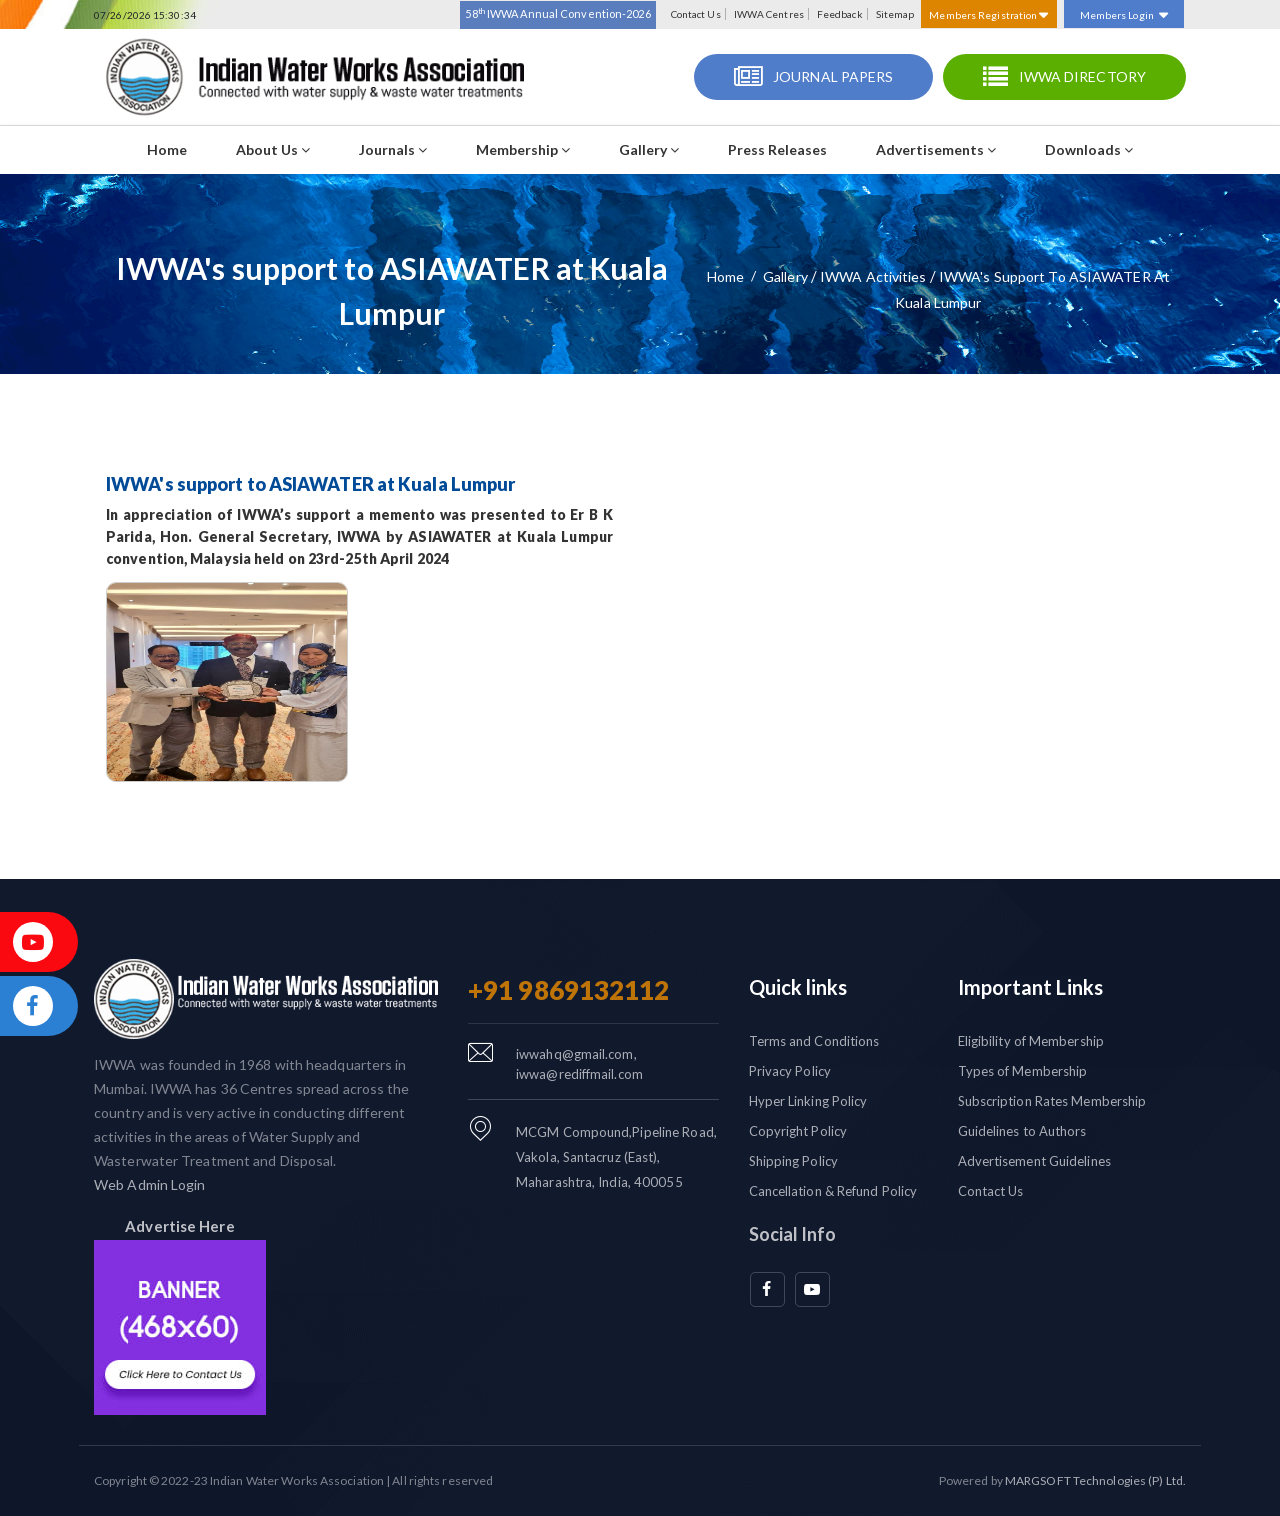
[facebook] (767, 1289)
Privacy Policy (790, 1071)
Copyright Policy (798, 1131)
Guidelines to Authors (1022, 1131)
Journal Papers (833, 76)
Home (167, 149)
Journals (393, 149)
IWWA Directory (1082, 76)
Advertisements (936, 149)
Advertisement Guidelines (1034, 1161)
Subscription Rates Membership (1052, 1101)
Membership (523, 149)
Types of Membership (1023, 1071)
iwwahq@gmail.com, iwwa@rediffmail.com (579, 1064)
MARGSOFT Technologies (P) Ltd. (1095, 1480)
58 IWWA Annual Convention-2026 (557, 13)
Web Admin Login (150, 1184)
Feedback (840, 14)
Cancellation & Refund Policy (833, 1191)
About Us (273, 149)
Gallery (649, 149)
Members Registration (988, 15)
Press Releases (777, 149)
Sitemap (895, 14)
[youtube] (812, 1289)
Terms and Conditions (814, 1041)
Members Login (1124, 15)
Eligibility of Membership (1031, 1041)
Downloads (1089, 149)
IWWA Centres (769, 14)
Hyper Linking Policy (808, 1101)
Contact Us (696, 14)
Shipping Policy (794, 1161)
